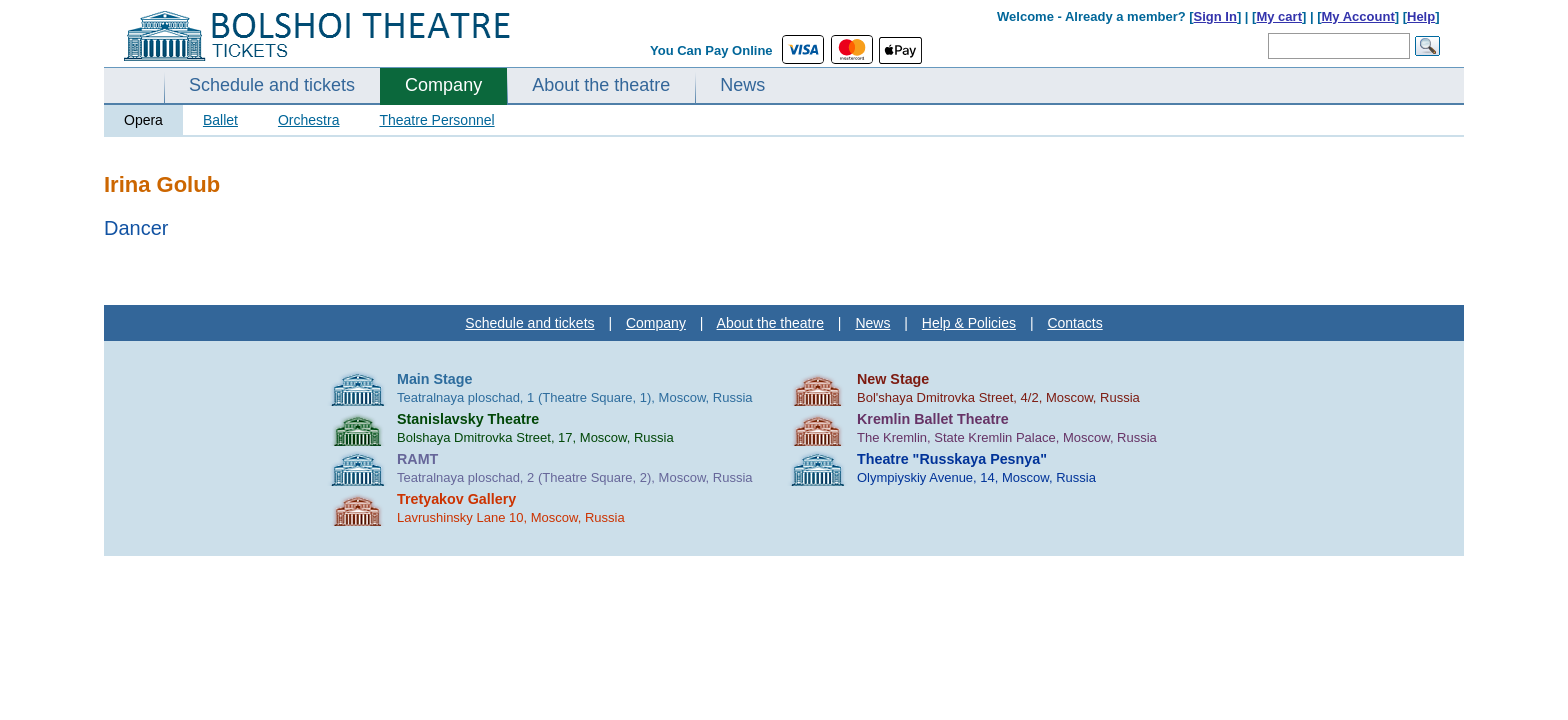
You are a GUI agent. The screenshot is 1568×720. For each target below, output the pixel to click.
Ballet (220, 120)
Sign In (1215, 16)
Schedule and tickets (272, 85)
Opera (143, 120)
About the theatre (601, 85)
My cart (1279, 16)
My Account (1358, 16)
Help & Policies (969, 323)
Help (1421, 16)
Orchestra (308, 120)
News (742, 85)
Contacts (1074, 323)
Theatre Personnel (436, 120)
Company (443, 85)
